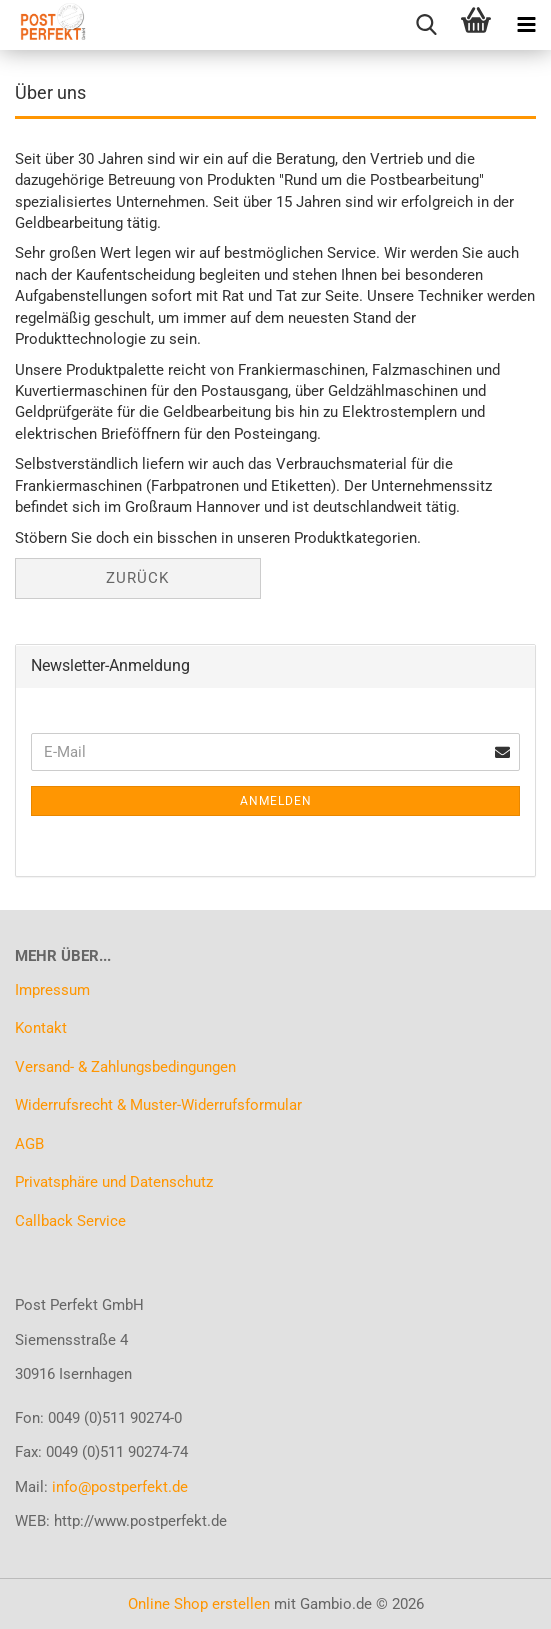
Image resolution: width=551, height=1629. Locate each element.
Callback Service (70, 1221)
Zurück (137, 578)
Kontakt (41, 1028)
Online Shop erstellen (199, 1604)
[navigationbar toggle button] (526, 25)
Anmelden (276, 801)
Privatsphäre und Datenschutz (114, 1182)
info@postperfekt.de (120, 1487)
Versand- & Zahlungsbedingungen (125, 1067)
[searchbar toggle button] (426, 25)
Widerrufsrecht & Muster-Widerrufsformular (158, 1105)
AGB (29, 1144)
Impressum (52, 990)
